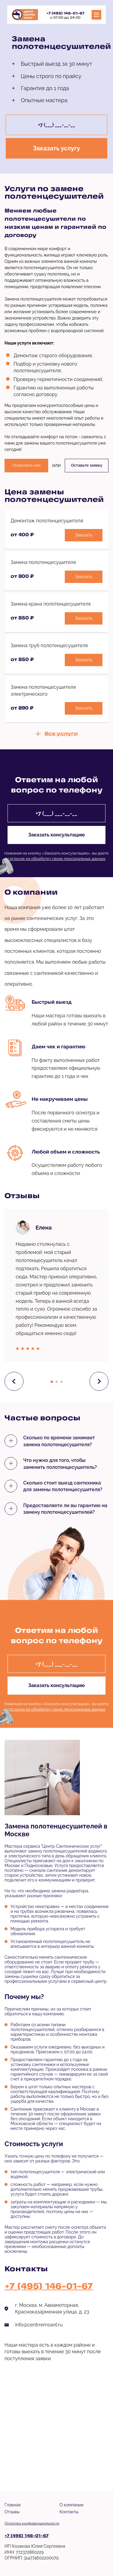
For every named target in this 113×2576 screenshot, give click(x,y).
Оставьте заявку (86, 465)
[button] (52, 1382)
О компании (72, 2504)
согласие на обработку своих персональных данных (56, 858)
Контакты (69, 2511)
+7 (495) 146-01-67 (65, 13)
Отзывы (12, 2511)
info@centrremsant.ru (39, 2325)
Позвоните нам (26, 465)
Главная (12, 2504)
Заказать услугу (56, 148)
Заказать (84, 535)
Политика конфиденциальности (32, 2523)
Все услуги (61, 734)
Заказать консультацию (56, 835)
